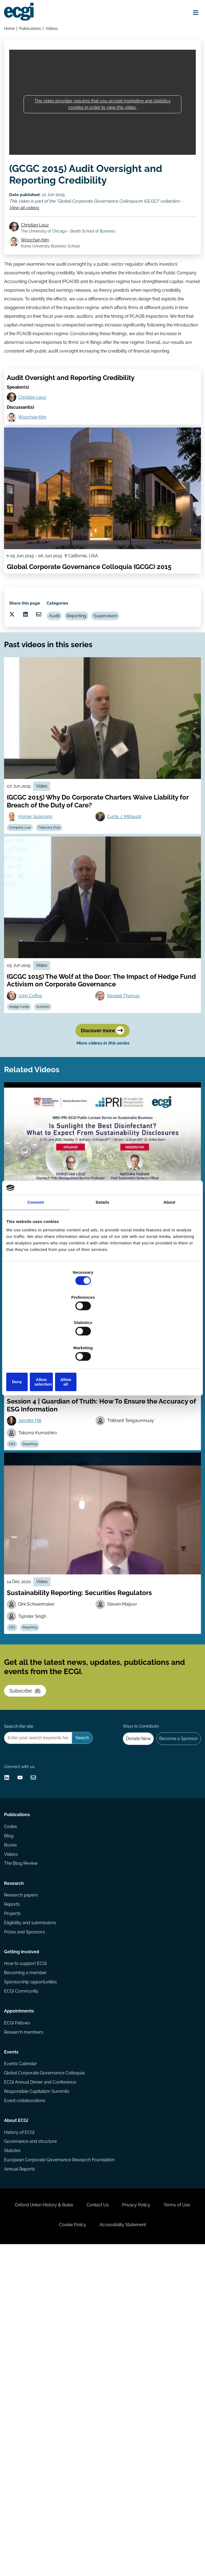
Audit (80, 681)
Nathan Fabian (124, 1367)
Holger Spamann (40, 902)
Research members (26, 2300)
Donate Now (130, 1923)
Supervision (138, 681)
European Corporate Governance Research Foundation (61, 2458)
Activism (50, 1103)
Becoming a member (27, 2227)
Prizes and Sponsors (26, 2174)
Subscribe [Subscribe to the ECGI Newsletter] (32, 1857)
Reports (14, 2142)
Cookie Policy (92, 2547)
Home (11, 31)
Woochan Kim (41, 261)
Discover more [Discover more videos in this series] (102, 1136)
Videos (55, 31)
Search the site (21, 1910)
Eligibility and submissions (32, 2164)
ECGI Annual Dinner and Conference (42, 2363)
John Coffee (35, 1090)
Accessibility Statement (150, 2547)
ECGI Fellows (19, 2290)
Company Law (25, 916)
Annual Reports (21, 2469)
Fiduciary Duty (57, 916)
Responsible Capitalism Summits (39, 2374)
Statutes (14, 2448)
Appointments (21, 2275)
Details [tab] (102, 1242)
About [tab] (169, 1242)
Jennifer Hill (34, 1555)
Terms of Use (45, 2547)
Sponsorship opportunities (32, 2237)
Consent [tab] (35, 1242)
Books (12, 2069)
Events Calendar (22, 2342)
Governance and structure (32, 2437)
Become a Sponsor (175, 1923)
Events (13, 2327)
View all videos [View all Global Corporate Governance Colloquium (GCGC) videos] (29, 221)
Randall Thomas (126, 1090)
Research (16, 2117)
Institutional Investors (130, 1380)
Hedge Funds (24, 1103)
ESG (73, 1380)
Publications (33, 31)
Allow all (167, 1343)
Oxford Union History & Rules (57, 2521)
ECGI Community (23, 2248)
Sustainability (49, 1380)
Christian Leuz (41, 244)
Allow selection (102, 1343)
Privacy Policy (163, 2521)
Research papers (23, 2132)
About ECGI (18, 2412)
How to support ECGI (27, 2216)
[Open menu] (190, 14)
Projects (14, 2153)
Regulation (95, 1380)
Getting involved (23, 2201)
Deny (38, 1343)
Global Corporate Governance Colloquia (46, 2353)
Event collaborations (26, 2385)
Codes (12, 2047)
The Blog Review (23, 2090)
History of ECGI (21, 2426)
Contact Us (118, 2521)
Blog (11, 2058)
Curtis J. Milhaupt (127, 902)
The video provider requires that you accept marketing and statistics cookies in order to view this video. (102, 114)
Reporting (106, 681)
